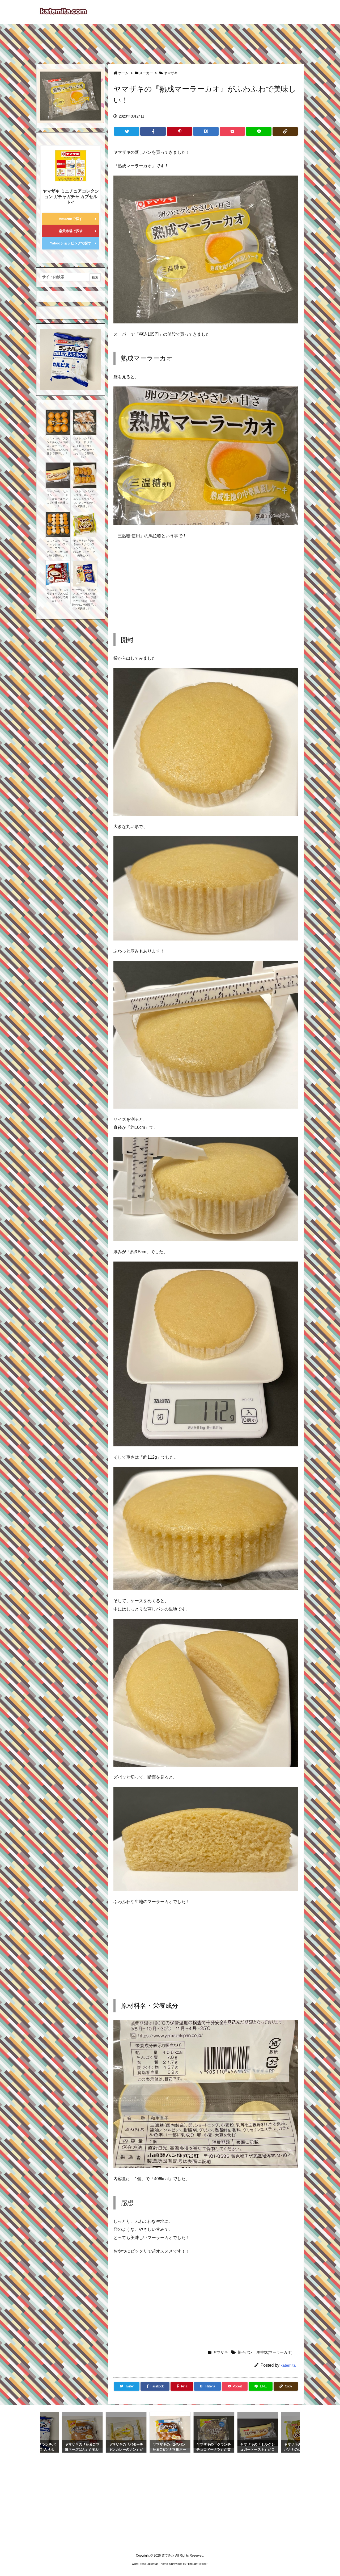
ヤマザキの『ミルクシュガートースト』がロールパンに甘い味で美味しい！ (57, 499)
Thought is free (197, 2563)
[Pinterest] (179, 131)
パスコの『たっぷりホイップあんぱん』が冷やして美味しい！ (57, 595)
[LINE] (258, 131)
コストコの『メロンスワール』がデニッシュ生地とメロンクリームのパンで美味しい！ (84, 499)
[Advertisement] (170, 41)
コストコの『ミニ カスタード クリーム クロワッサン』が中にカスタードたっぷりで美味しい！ (84, 448)
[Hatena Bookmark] (205, 131)
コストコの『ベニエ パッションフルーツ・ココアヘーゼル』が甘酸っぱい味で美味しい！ (57, 548)
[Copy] (285, 131)
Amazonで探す (71, 219)
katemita (288, 2365)
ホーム (123, 73)
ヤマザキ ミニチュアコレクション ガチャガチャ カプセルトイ (70, 197)
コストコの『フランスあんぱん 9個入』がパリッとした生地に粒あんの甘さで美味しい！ (57, 446)
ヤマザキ (171, 73)
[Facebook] (152, 131)
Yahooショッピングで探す (70, 243)
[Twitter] (126, 131)
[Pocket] (232, 131)
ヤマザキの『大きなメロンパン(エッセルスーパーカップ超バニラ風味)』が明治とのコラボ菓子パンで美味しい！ (84, 599)
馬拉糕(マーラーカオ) (274, 2352)
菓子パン (244, 2352)
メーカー (146, 73)
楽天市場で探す (71, 231)
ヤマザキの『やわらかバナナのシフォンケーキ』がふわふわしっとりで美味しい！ (84, 548)
